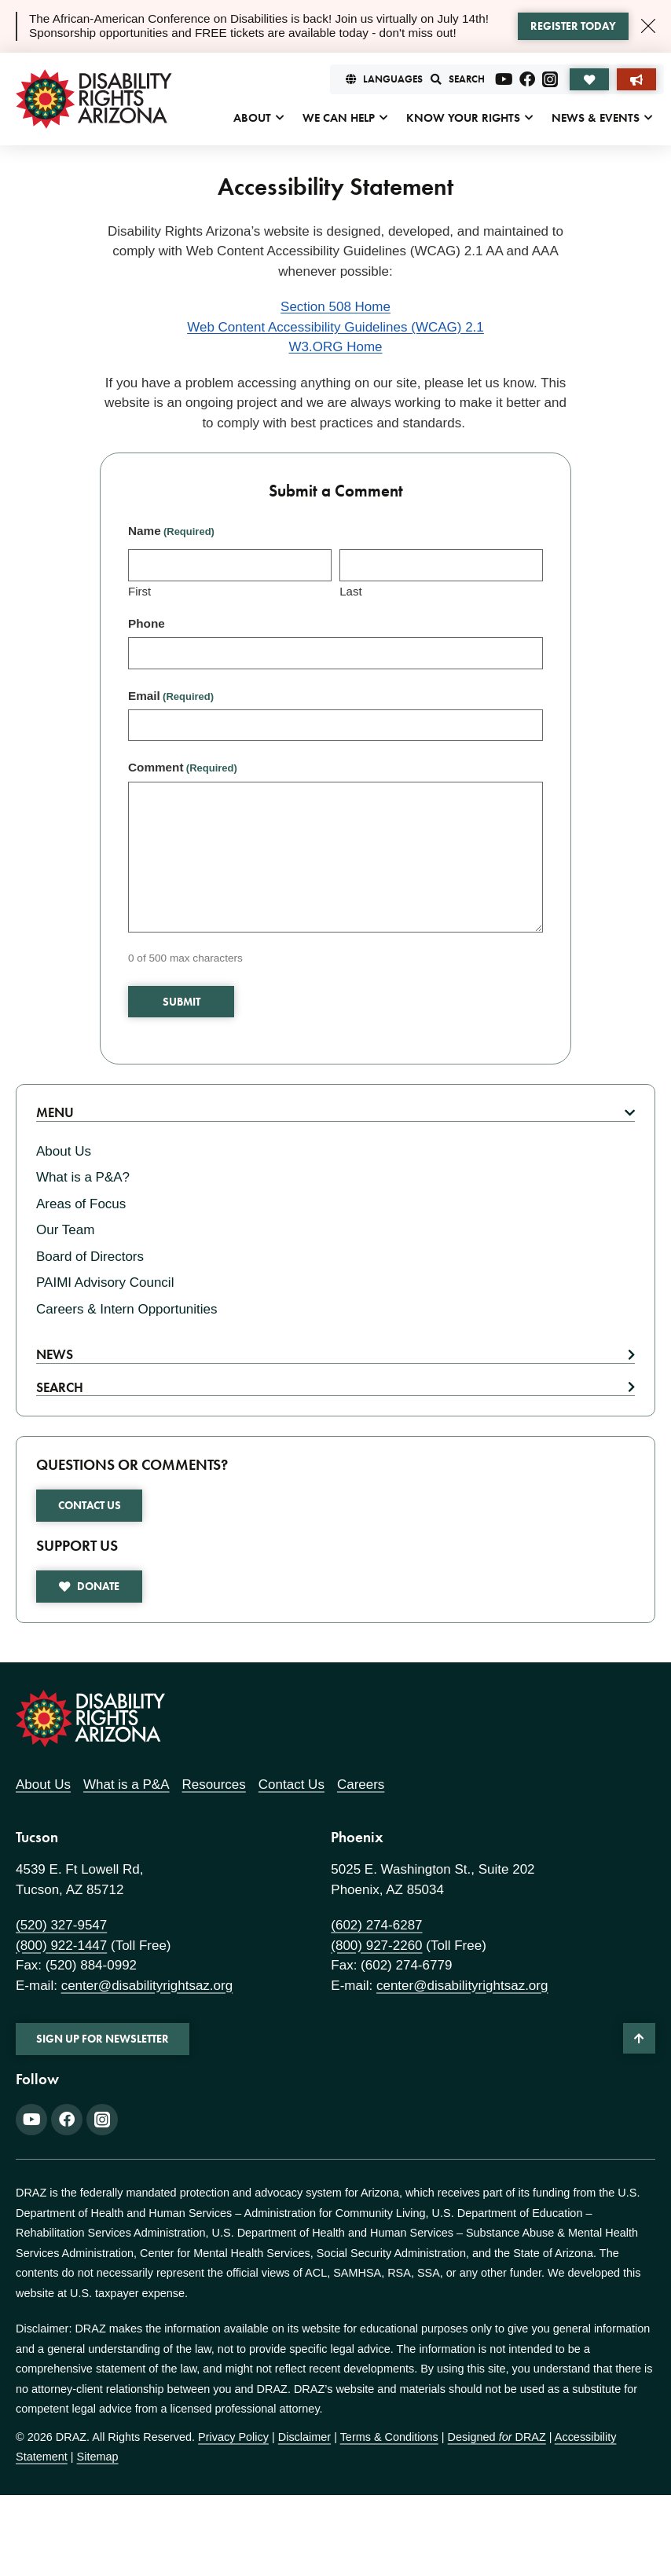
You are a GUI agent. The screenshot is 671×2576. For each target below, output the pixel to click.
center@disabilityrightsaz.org (147, 1985)
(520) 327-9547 (61, 1925)
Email (171, 696)
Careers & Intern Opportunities (127, 1309)
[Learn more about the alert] (573, 27)
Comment (182, 767)
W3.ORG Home (335, 346)
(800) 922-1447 (61, 1945)
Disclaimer (304, 2437)
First (139, 590)
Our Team (65, 1229)
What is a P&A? (83, 1177)
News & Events (596, 118)
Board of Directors (90, 1256)
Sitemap (98, 2456)
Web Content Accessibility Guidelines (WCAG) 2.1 (335, 327)
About (252, 118)
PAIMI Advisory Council (105, 1282)
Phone (146, 623)
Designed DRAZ (497, 2437)
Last (350, 590)
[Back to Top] (639, 2038)
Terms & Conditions (389, 2437)
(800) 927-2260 (376, 1945)
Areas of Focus (81, 1203)
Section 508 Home (335, 306)
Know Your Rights (463, 118)
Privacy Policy (233, 2437)
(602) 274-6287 (376, 1925)
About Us (63, 1151)
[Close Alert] (648, 26)
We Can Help (338, 118)
